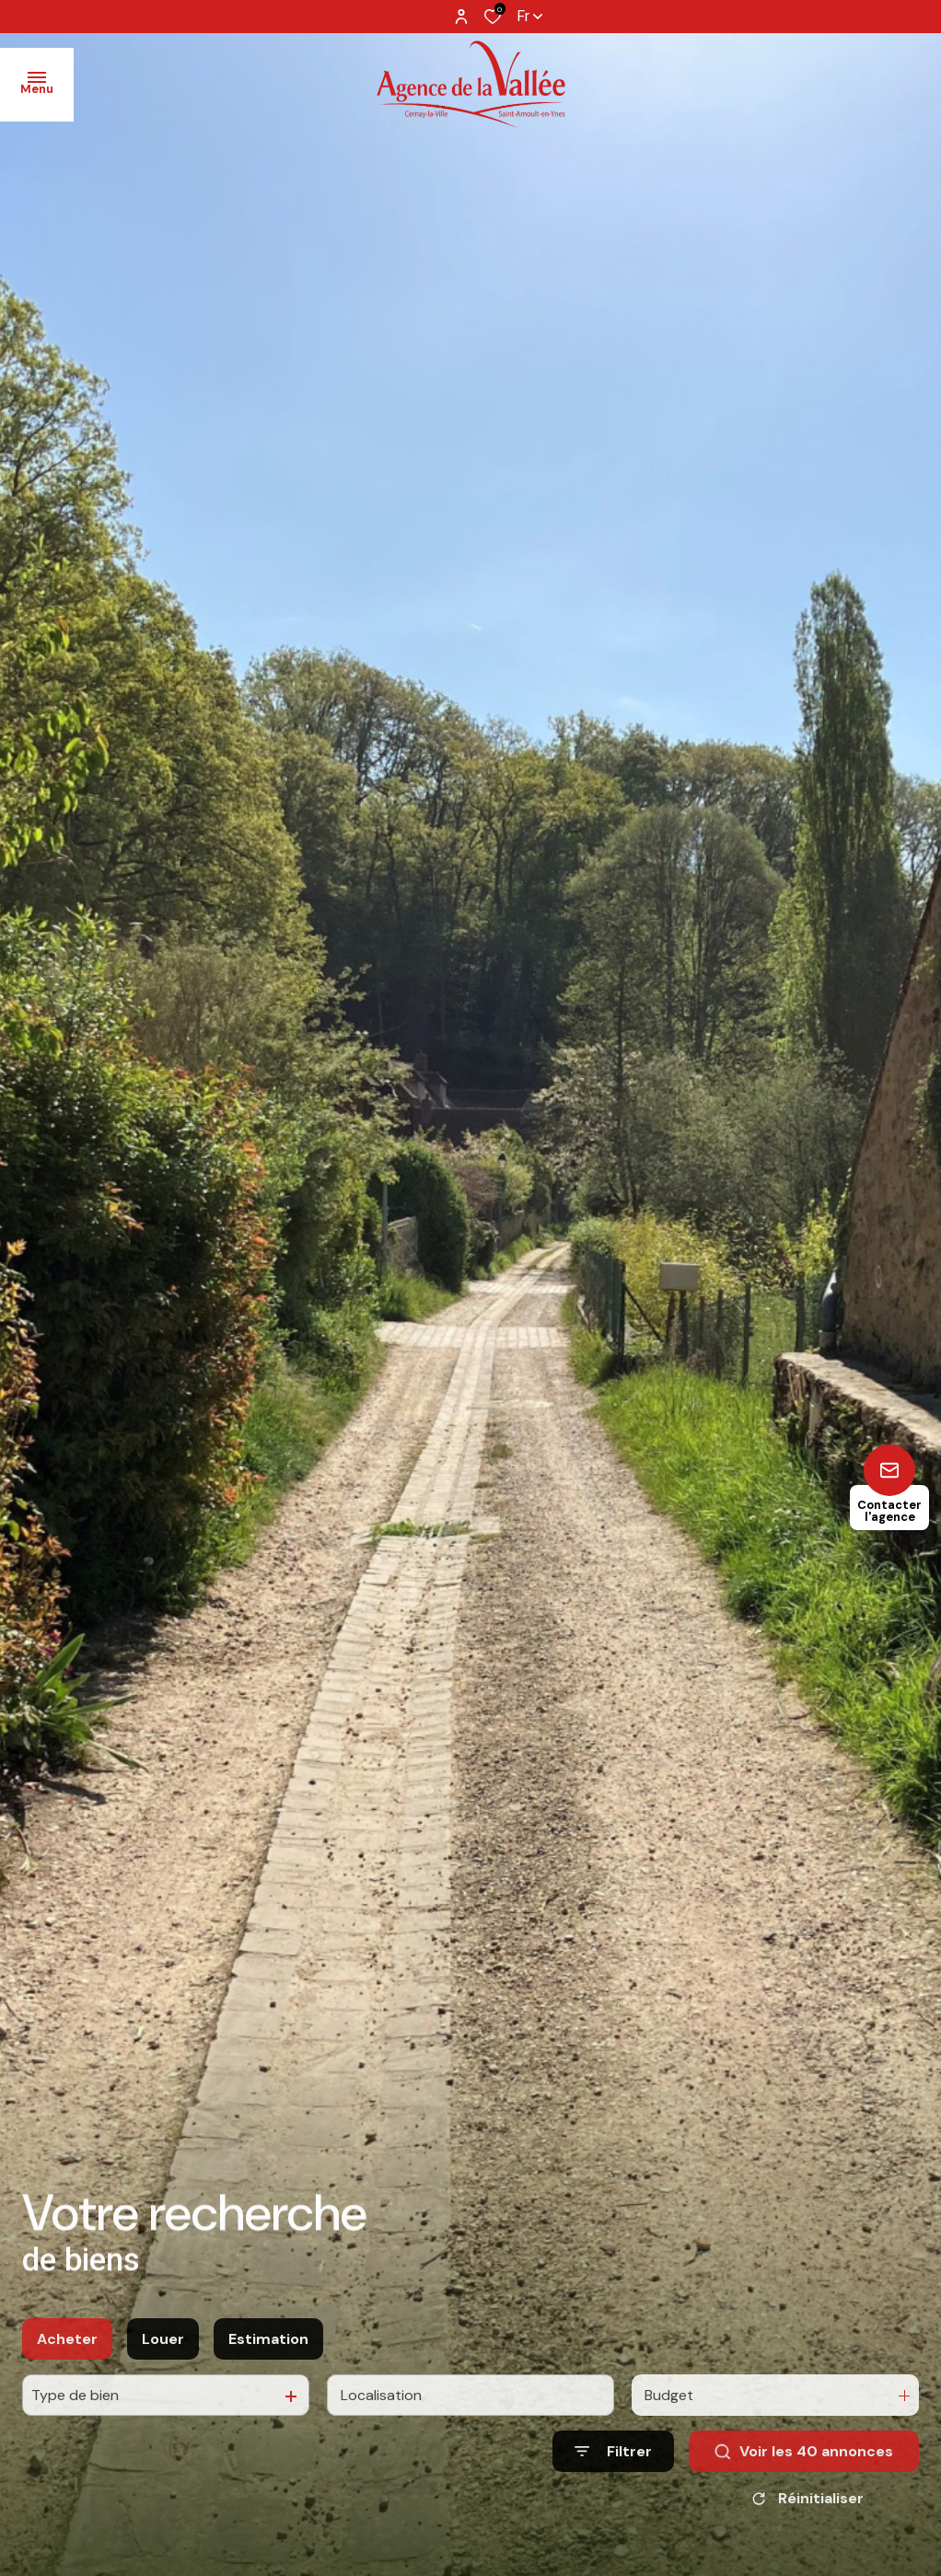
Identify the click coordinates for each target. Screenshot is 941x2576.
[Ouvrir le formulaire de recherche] (613, 2474)
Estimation (268, 2362)
